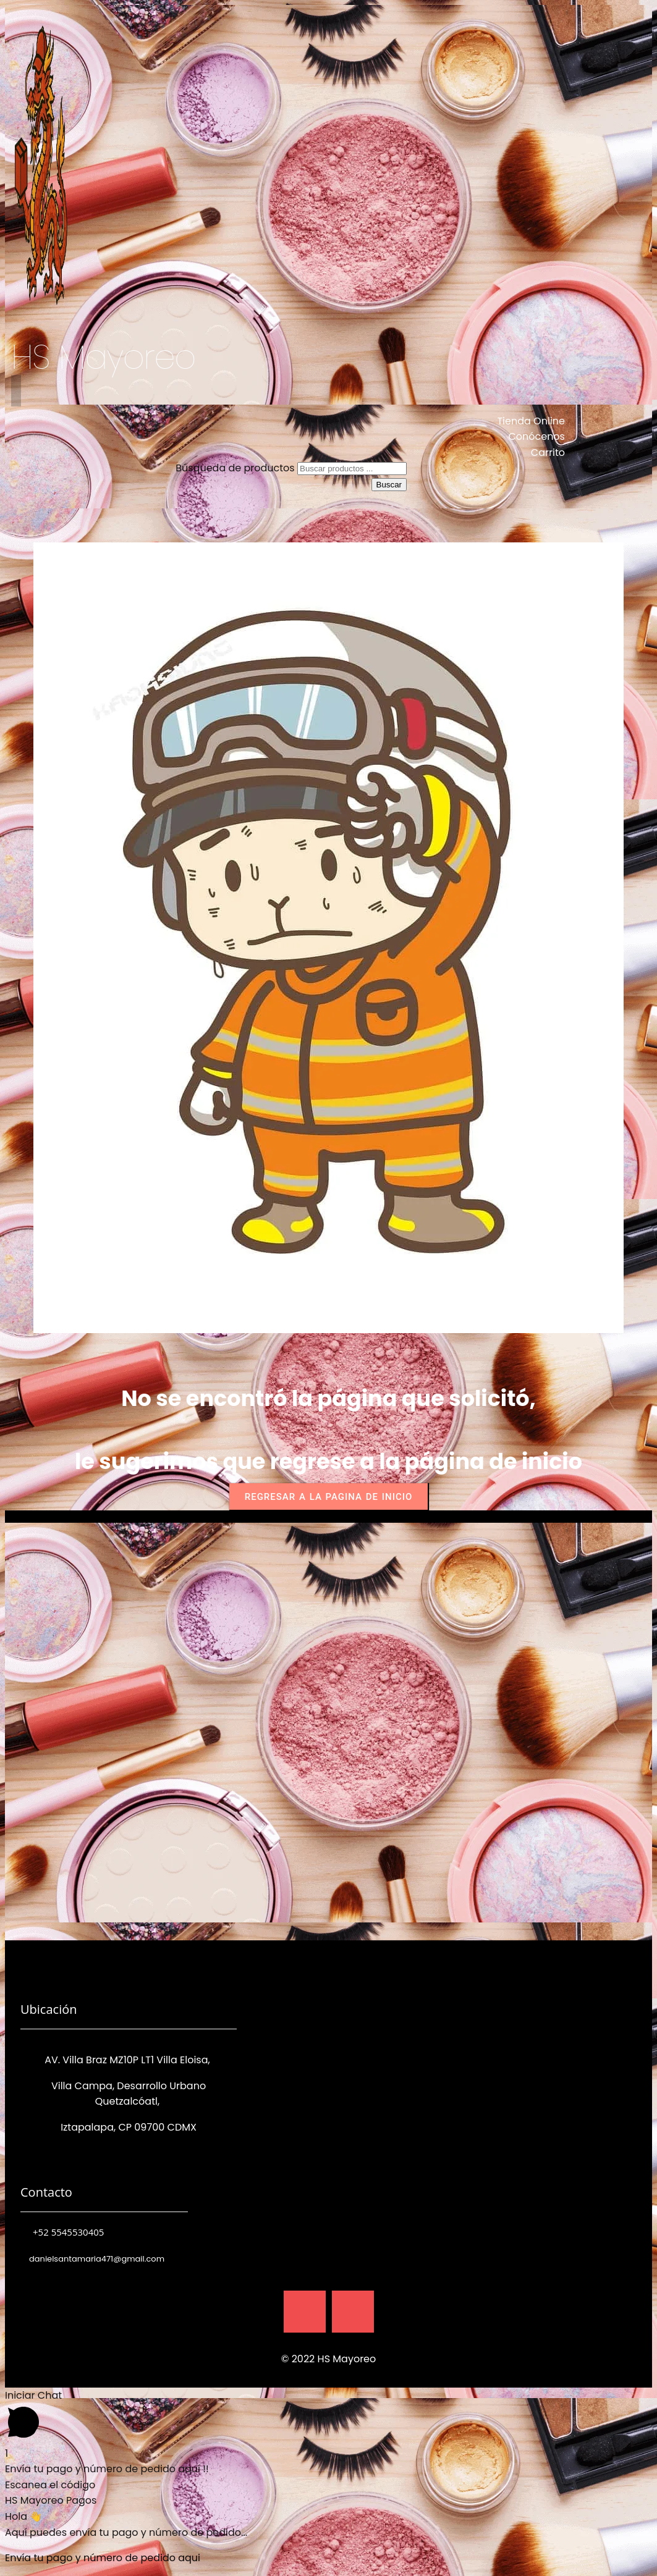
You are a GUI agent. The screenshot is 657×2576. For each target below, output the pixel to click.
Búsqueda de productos (236, 468)
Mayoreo (354, 2359)
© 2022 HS (307, 2359)
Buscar (389, 484)
